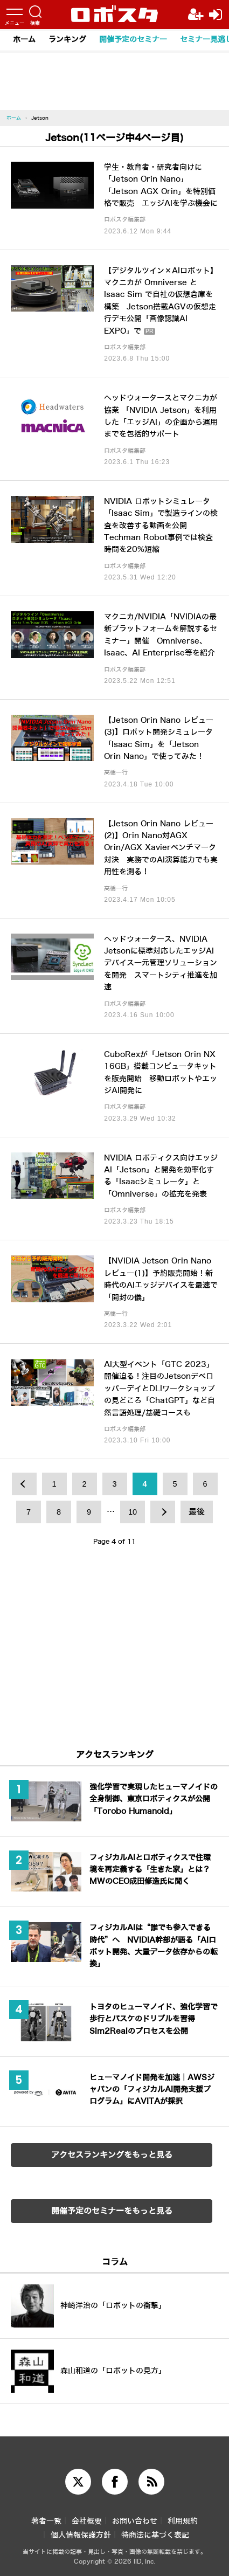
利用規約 (183, 2521)
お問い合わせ (134, 2521)
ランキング (67, 40)
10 (132, 1512)
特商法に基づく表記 (155, 2535)
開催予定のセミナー (133, 40)
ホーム (24, 40)
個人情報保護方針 (81, 2535)
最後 (197, 1512)
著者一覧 (46, 2521)
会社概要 (87, 2521)
